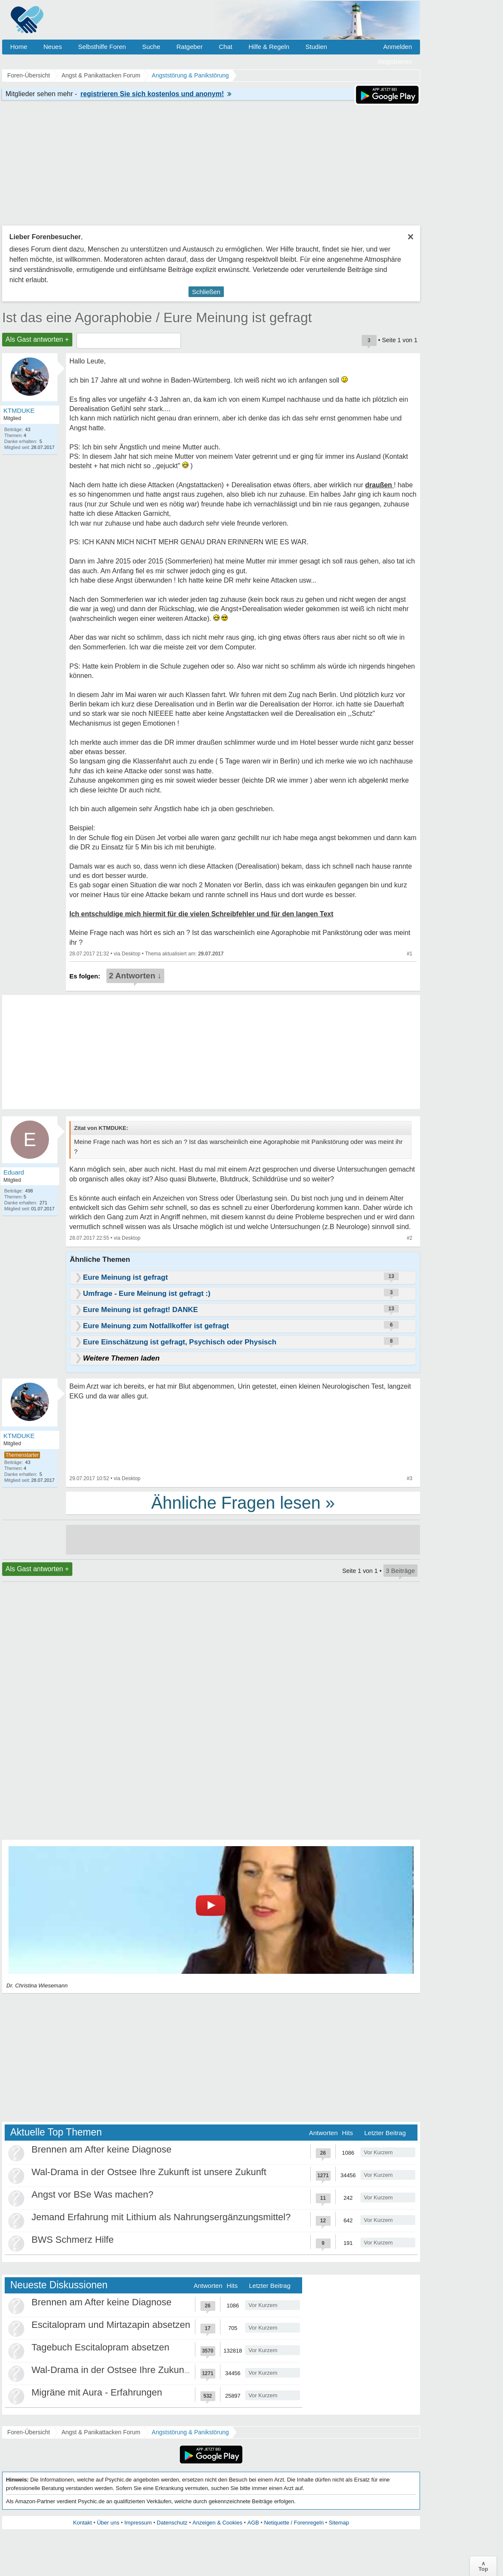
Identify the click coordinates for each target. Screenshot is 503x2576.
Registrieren (394, 61)
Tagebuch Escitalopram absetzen (100, 2347)
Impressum (137, 2522)
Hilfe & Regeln (269, 46)
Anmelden (397, 46)
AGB (253, 2522)
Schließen (206, 291)
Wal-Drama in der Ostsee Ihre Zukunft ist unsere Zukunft (148, 2172)
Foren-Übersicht (28, 2432)
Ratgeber (189, 46)
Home (18, 46)
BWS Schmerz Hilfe (72, 2239)
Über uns (108, 2522)
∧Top (483, 2566)
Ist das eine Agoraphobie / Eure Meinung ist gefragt (157, 317)
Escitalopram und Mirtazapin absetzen (110, 2324)
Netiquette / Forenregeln (293, 2522)
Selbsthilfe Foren (102, 46)
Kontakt (82, 2522)
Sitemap (339, 2522)
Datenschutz (172, 2522)
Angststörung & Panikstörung (190, 2432)
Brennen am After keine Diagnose (101, 2149)
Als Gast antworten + (37, 339)
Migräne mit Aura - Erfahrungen (96, 2392)
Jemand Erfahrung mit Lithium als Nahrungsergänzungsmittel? (161, 2217)
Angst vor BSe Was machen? (92, 2194)
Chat (225, 46)
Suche (151, 46)
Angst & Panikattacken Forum (100, 2432)
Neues (52, 46)
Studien (316, 46)
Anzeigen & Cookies (217, 2522)
